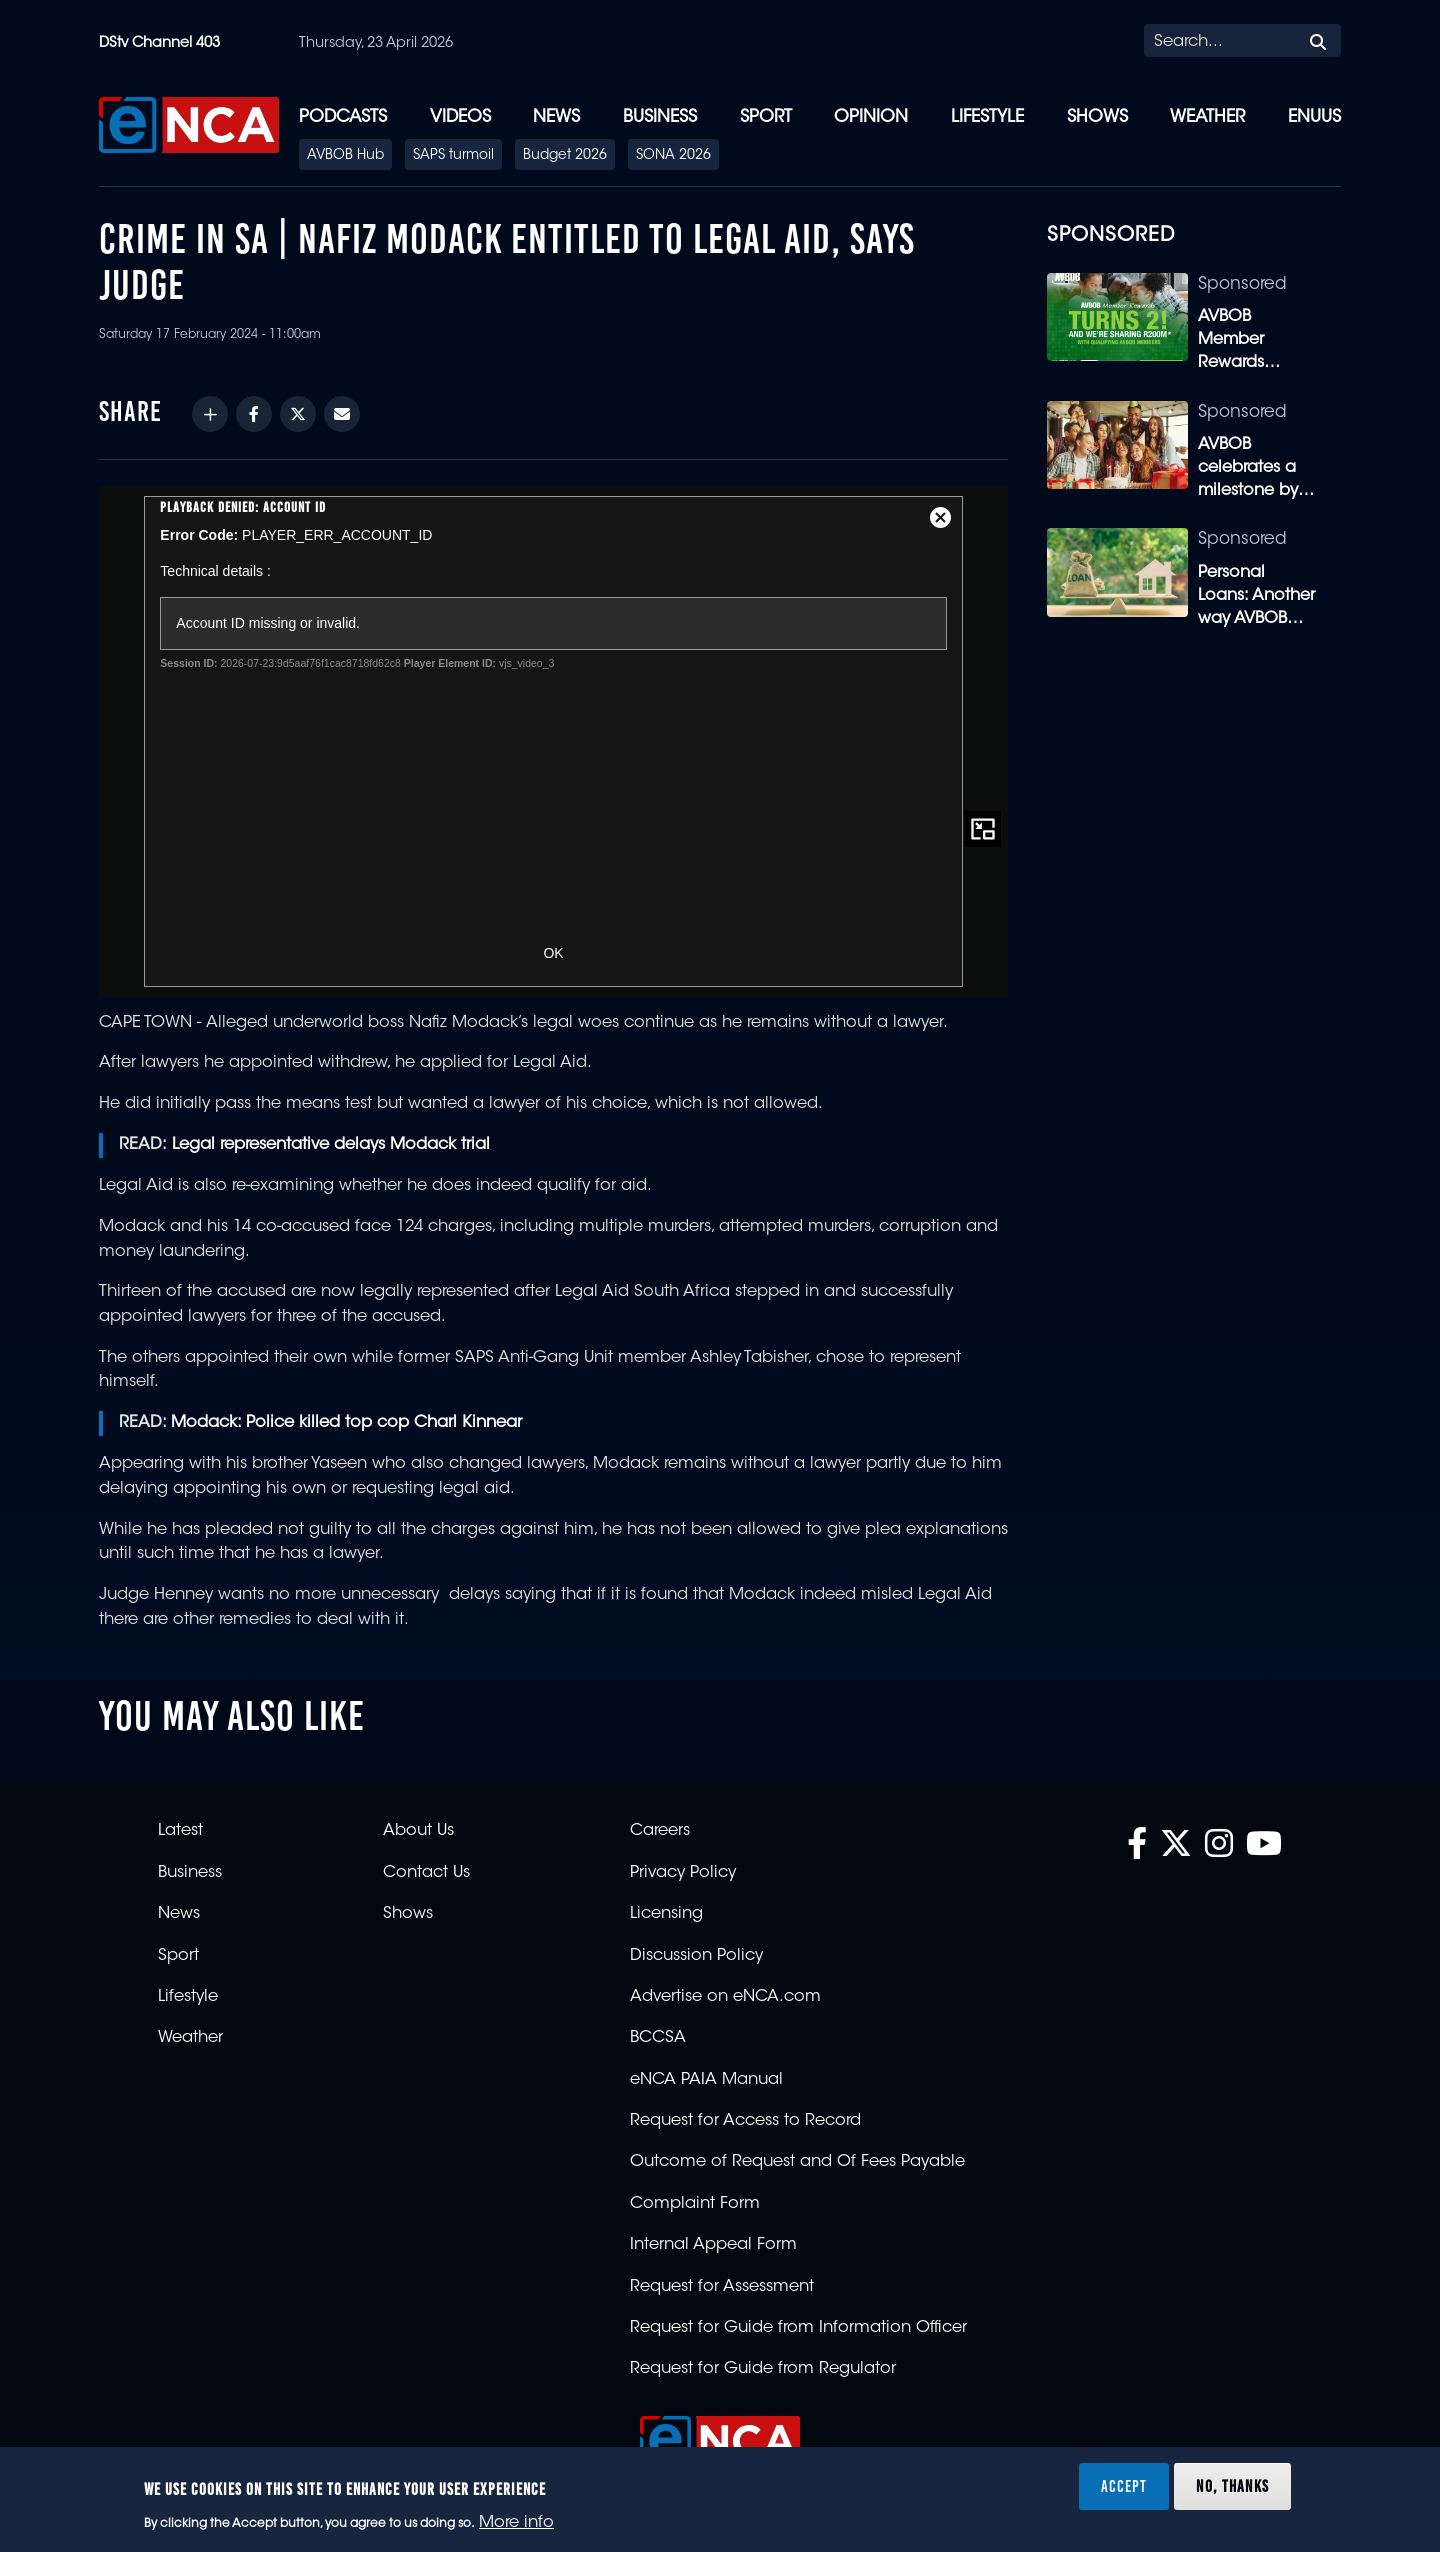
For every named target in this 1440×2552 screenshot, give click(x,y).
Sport (766, 117)
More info (516, 2523)
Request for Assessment (722, 2287)
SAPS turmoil (453, 156)
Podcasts (343, 117)
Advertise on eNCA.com (725, 1997)
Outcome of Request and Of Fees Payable (797, 2162)
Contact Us (426, 1873)
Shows (1097, 117)
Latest (180, 1831)
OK (553, 953)
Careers (660, 1831)
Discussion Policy (696, 1956)
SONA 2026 (673, 156)
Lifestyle (987, 117)
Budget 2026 (565, 156)
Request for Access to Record (745, 2121)
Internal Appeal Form (713, 2245)
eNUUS (1314, 117)
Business (660, 117)
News (556, 117)
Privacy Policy (683, 1873)
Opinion (871, 117)
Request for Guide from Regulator (763, 2369)
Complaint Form (695, 2204)
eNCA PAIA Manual (706, 2080)
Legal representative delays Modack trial (331, 1145)
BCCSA (658, 2038)
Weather (1207, 117)
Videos (460, 117)
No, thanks (1232, 2486)
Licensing (666, 1914)
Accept (1124, 2486)
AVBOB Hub (345, 156)
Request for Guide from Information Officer (798, 2328)
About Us (418, 1831)
